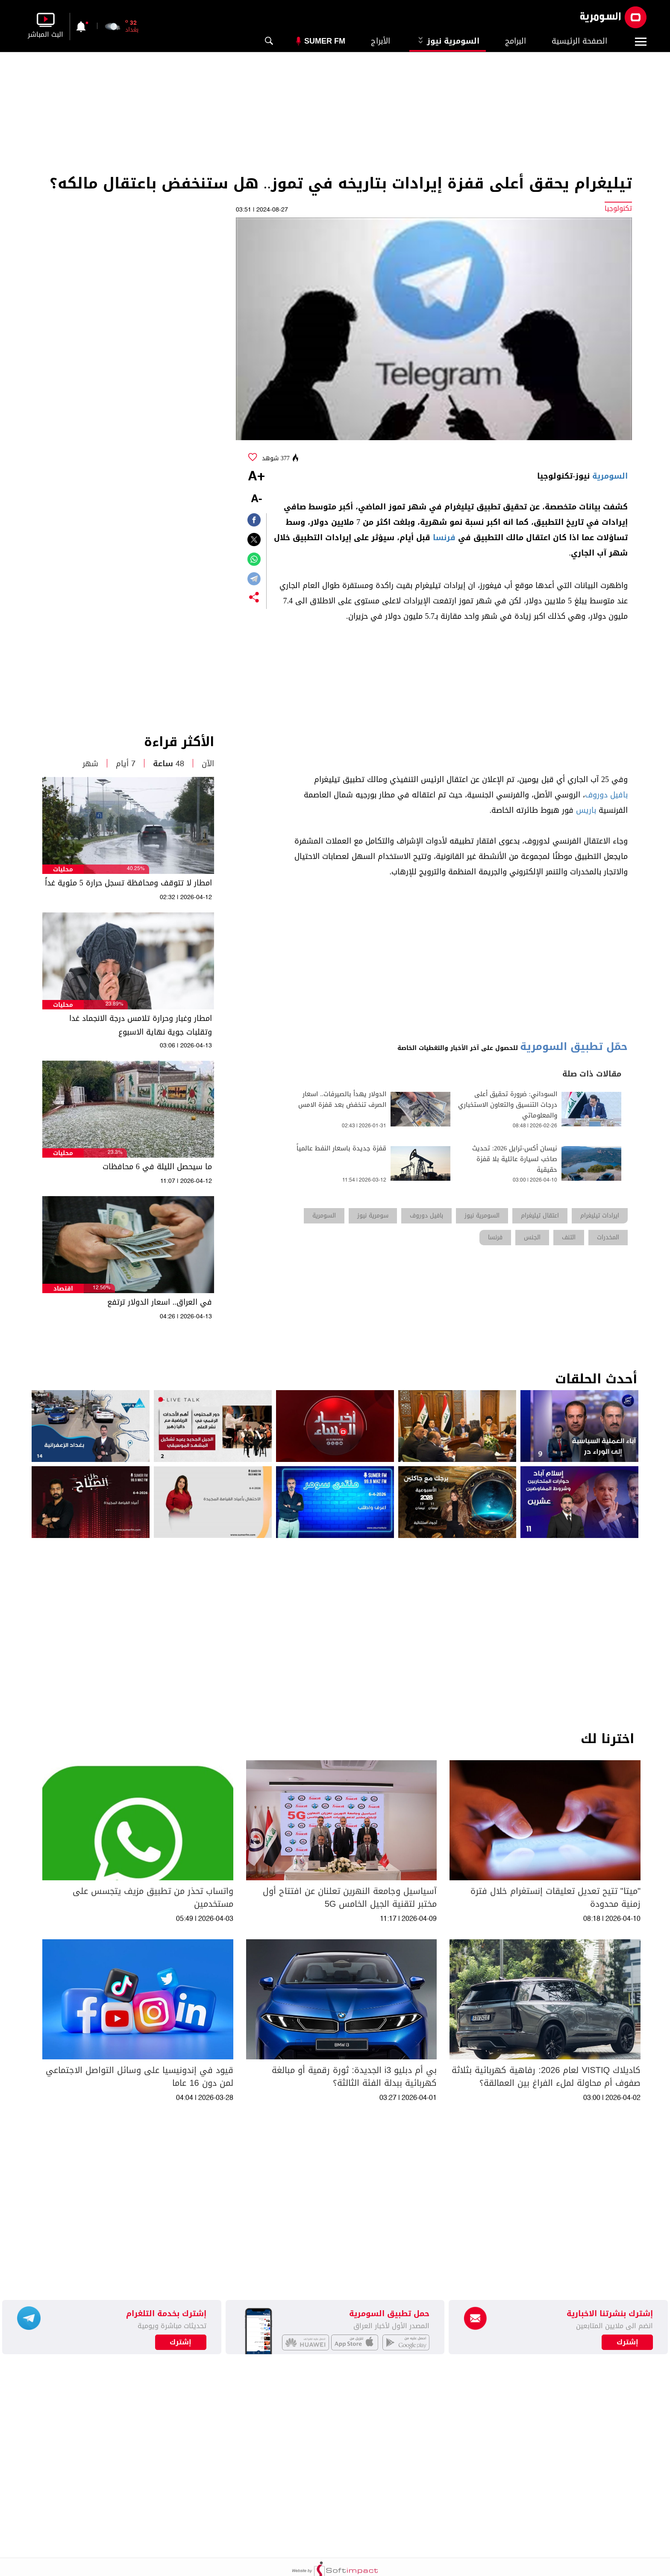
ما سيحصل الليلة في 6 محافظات (157, 1166)
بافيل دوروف (606, 795)
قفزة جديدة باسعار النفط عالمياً (341, 1148)
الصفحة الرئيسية (579, 41)
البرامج (515, 41)
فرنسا (444, 537)
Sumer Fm (324, 41)
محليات (63, 869)
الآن (208, 763)
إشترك (180, 2342)
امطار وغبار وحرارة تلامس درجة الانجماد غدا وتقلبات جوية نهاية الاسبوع (140, 1025)
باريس (586, 810)
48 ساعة (168, 763)
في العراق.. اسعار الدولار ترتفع (159, 1302)
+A (256, 477)
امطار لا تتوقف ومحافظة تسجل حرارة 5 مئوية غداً (128, 883)
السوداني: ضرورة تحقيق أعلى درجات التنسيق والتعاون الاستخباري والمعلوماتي (507, 1105)
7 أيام (125, 763)
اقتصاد (63, 1289)
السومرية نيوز (447, 41)
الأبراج (380, 41)
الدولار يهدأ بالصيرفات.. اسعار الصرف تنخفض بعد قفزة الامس (342, 1099)
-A (256, 499)
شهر (90, 763)
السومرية (610, 476)
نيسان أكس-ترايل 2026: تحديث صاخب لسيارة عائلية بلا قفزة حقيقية (514, 1159)
